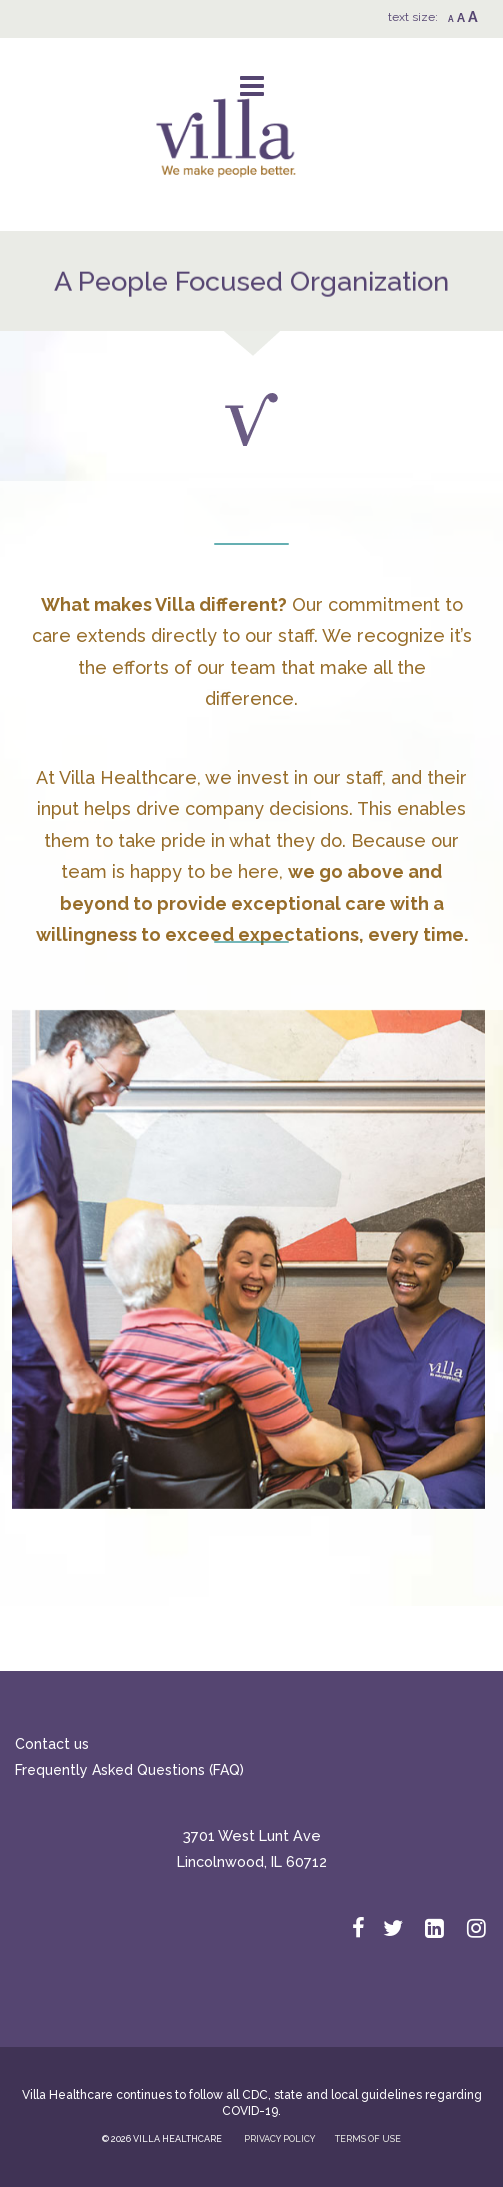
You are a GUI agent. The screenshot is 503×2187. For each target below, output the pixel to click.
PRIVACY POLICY (279, 2139)
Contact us (52, 1744)
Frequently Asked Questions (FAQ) (129, 1770)
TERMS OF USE (368, 2139)
